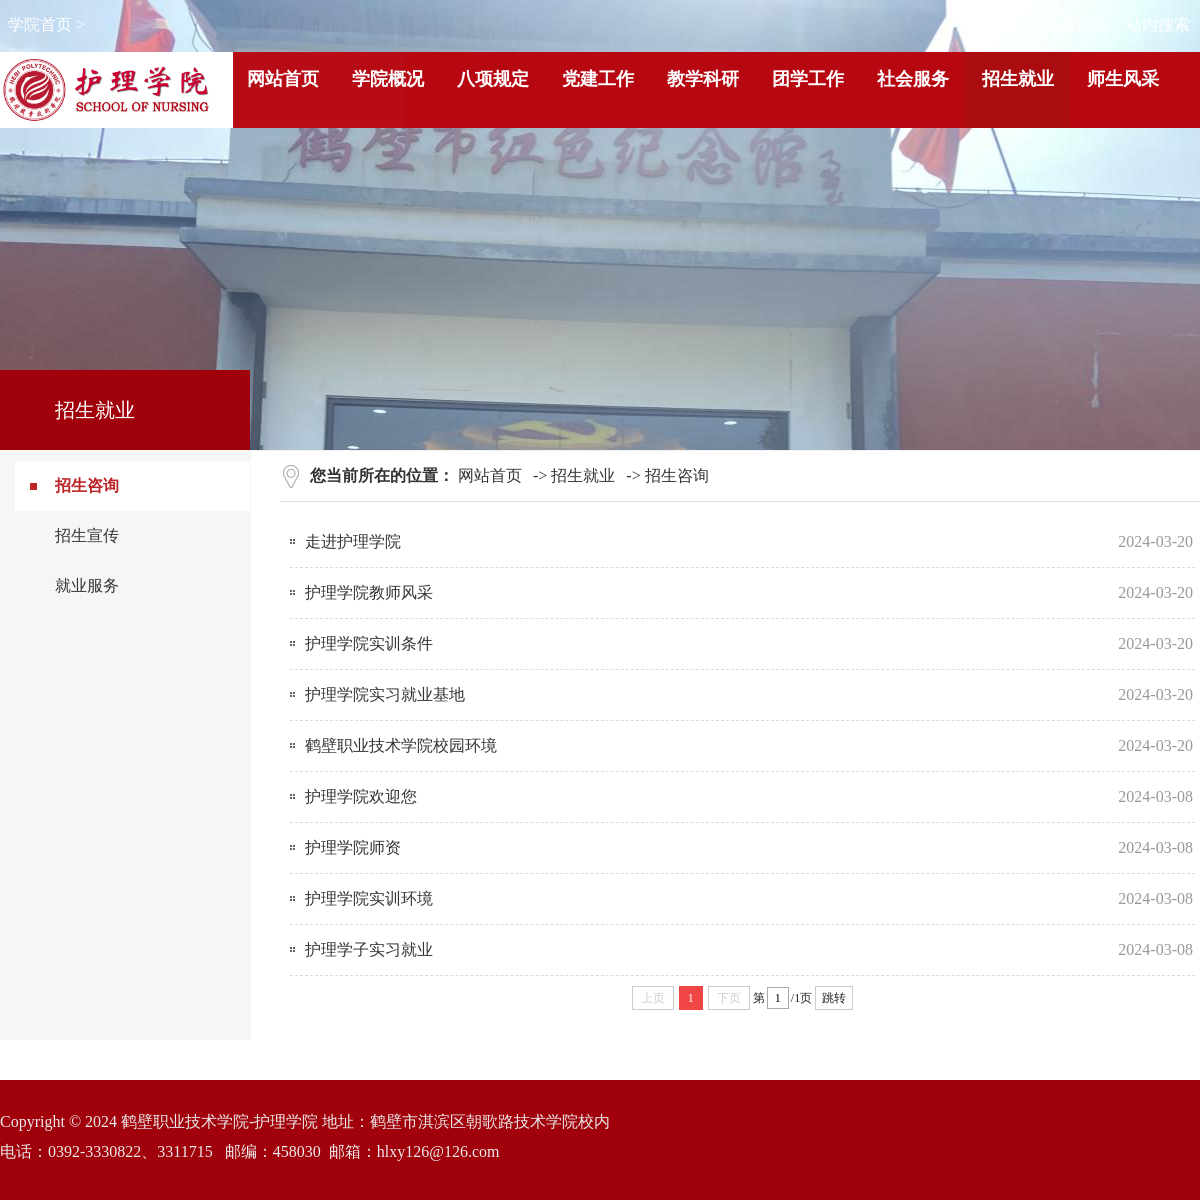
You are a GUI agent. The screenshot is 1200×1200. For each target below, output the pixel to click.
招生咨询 (87, 485)
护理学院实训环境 (369, 898)
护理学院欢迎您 (361, 796)
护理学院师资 (353, 847)
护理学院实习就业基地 (385, 694)
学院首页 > (46, 24)
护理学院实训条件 (369, 643)
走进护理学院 (353, 541)
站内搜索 (1158, 24)
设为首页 (992, 24)
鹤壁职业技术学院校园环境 (401, 745)
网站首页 (490, 475)
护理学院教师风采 (369, 592)
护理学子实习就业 (369, 949)
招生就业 (583, 475)
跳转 (834, 998)
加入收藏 (1075, 24)
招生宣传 (87, 535)
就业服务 (87, 585)
